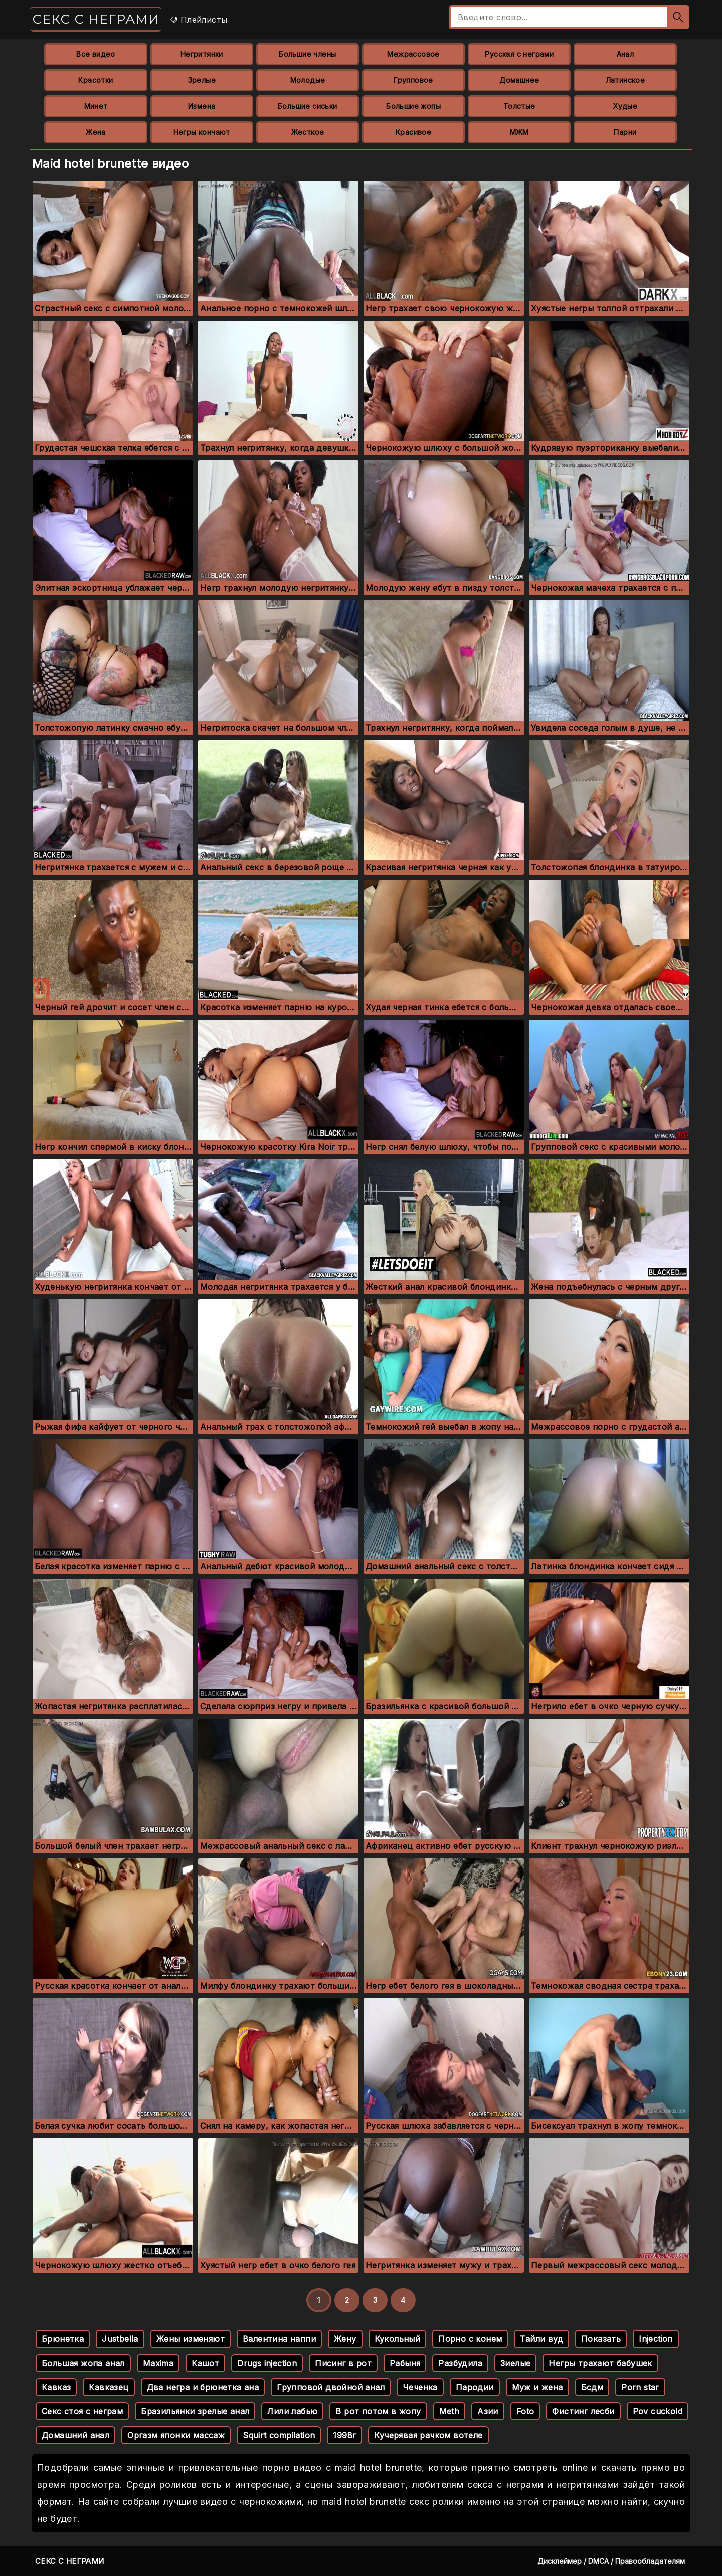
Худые (625, 106)
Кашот (205, 2363)
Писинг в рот (343, 2363)
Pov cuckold (657, 2411)
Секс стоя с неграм (82, 2411)
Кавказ (56, 2387)
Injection (656, 2339)
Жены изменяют (190, 2339)
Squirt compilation (279, 2435)
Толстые (519, 106)
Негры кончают (201, 132)
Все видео (95, 54)
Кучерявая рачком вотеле (428, 2435)
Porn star (640, 2387)
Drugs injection (267, 2363)
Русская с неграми (519, 54)
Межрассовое (413, 54)
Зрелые (202, 80)
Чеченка (420, 2387)
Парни (625, 132)
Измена (201, 106)
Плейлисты (198, 20)
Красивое (413, 132)
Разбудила (460, 2363)
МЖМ (519, 132)
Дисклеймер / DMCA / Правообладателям (611, 2561)
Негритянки (201, 54)
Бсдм (592, 2387)
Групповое (413, 80)
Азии (487, 2411)
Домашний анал (75, 2435)
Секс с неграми (95, 19)
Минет (96, 106)
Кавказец (108, 2387)
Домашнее (519, 80)
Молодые (307, 80)
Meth (449, 2411)
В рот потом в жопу (378, 2411)
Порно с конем (470, 2339)
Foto (525, 2411)
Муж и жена (537, 2387)
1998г (344, 2435)
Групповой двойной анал (331, 2387)
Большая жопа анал (83, 2363)
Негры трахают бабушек (600, 2363)
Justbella (120, 2339)
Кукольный (398, 2339)
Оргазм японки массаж (176, 2435)
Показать (601, 2339)
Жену (345, 2339)
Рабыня (405, 2363)
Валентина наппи (279, 2339)
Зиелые (515, 2363)
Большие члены (307, 54)
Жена (96, 132)
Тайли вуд (541, 2339)
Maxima (158, 2363)
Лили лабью (292, 2411)
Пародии (475, 2387)
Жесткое (307, 132)
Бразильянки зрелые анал (195, 2411)
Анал (625, 54)
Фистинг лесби (583, 2411)
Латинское (625, 80)
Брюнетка (63, 2339)
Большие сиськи (307, 106)
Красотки (95, 80)
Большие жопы (413, 106)
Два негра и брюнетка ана (203, 2387)
